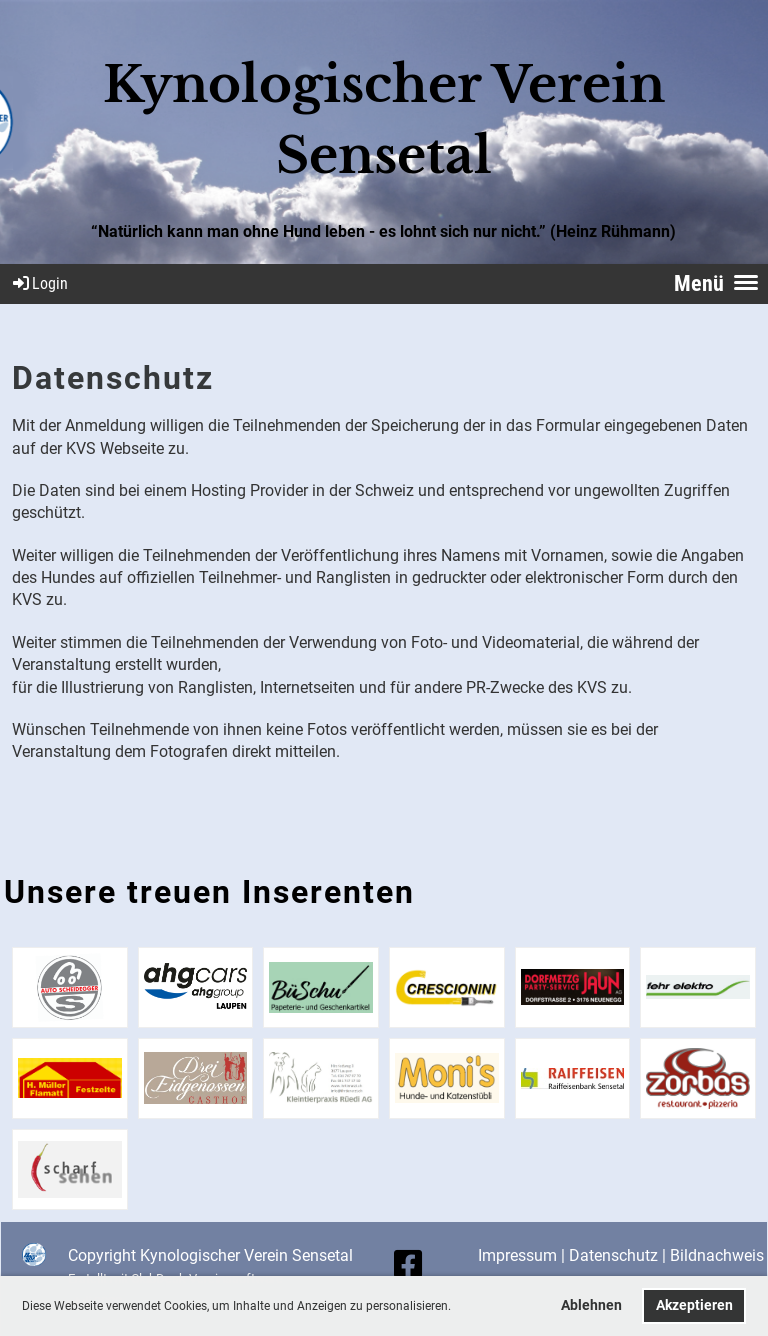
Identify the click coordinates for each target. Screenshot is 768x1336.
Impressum (517, 1255)
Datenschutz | (619, 1255)
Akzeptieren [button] (694, 1305)
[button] (456, 1307)
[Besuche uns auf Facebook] (408, 1265)
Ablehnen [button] (591, 1305)
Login (39, 283)
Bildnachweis (717, 1255)
